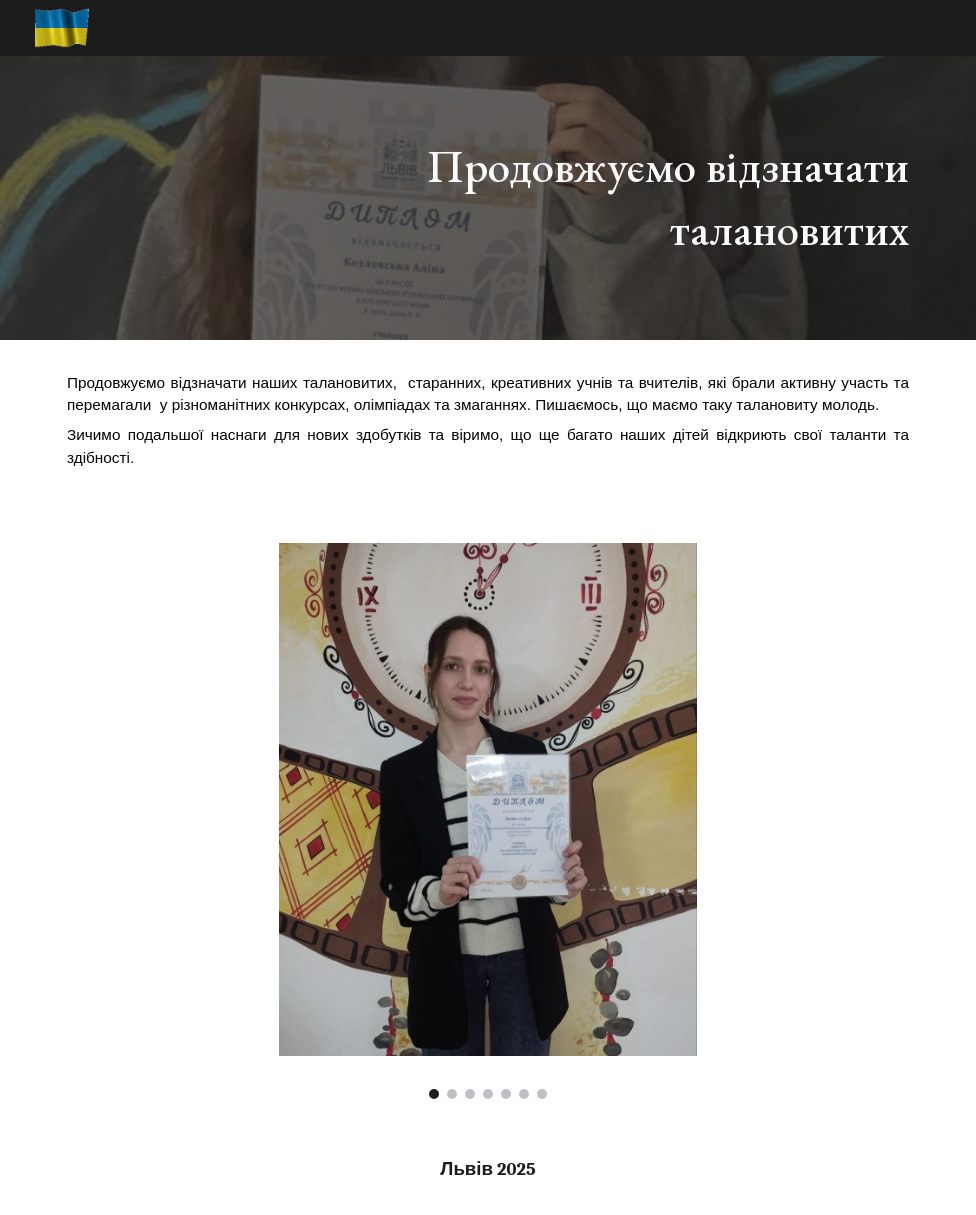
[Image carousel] (488, 821)
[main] (634, 197)
